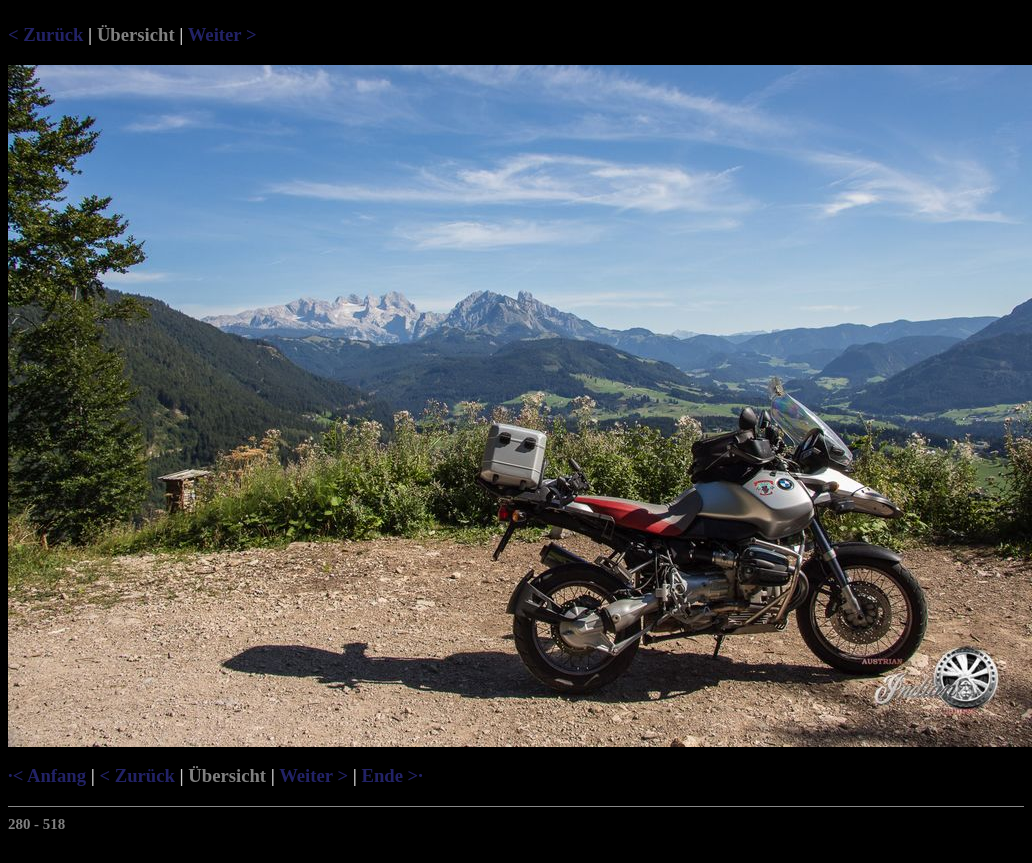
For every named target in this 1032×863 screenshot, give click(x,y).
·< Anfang (47, 775)
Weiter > (222, 34)
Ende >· (391, 775)
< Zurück (45, 34)
